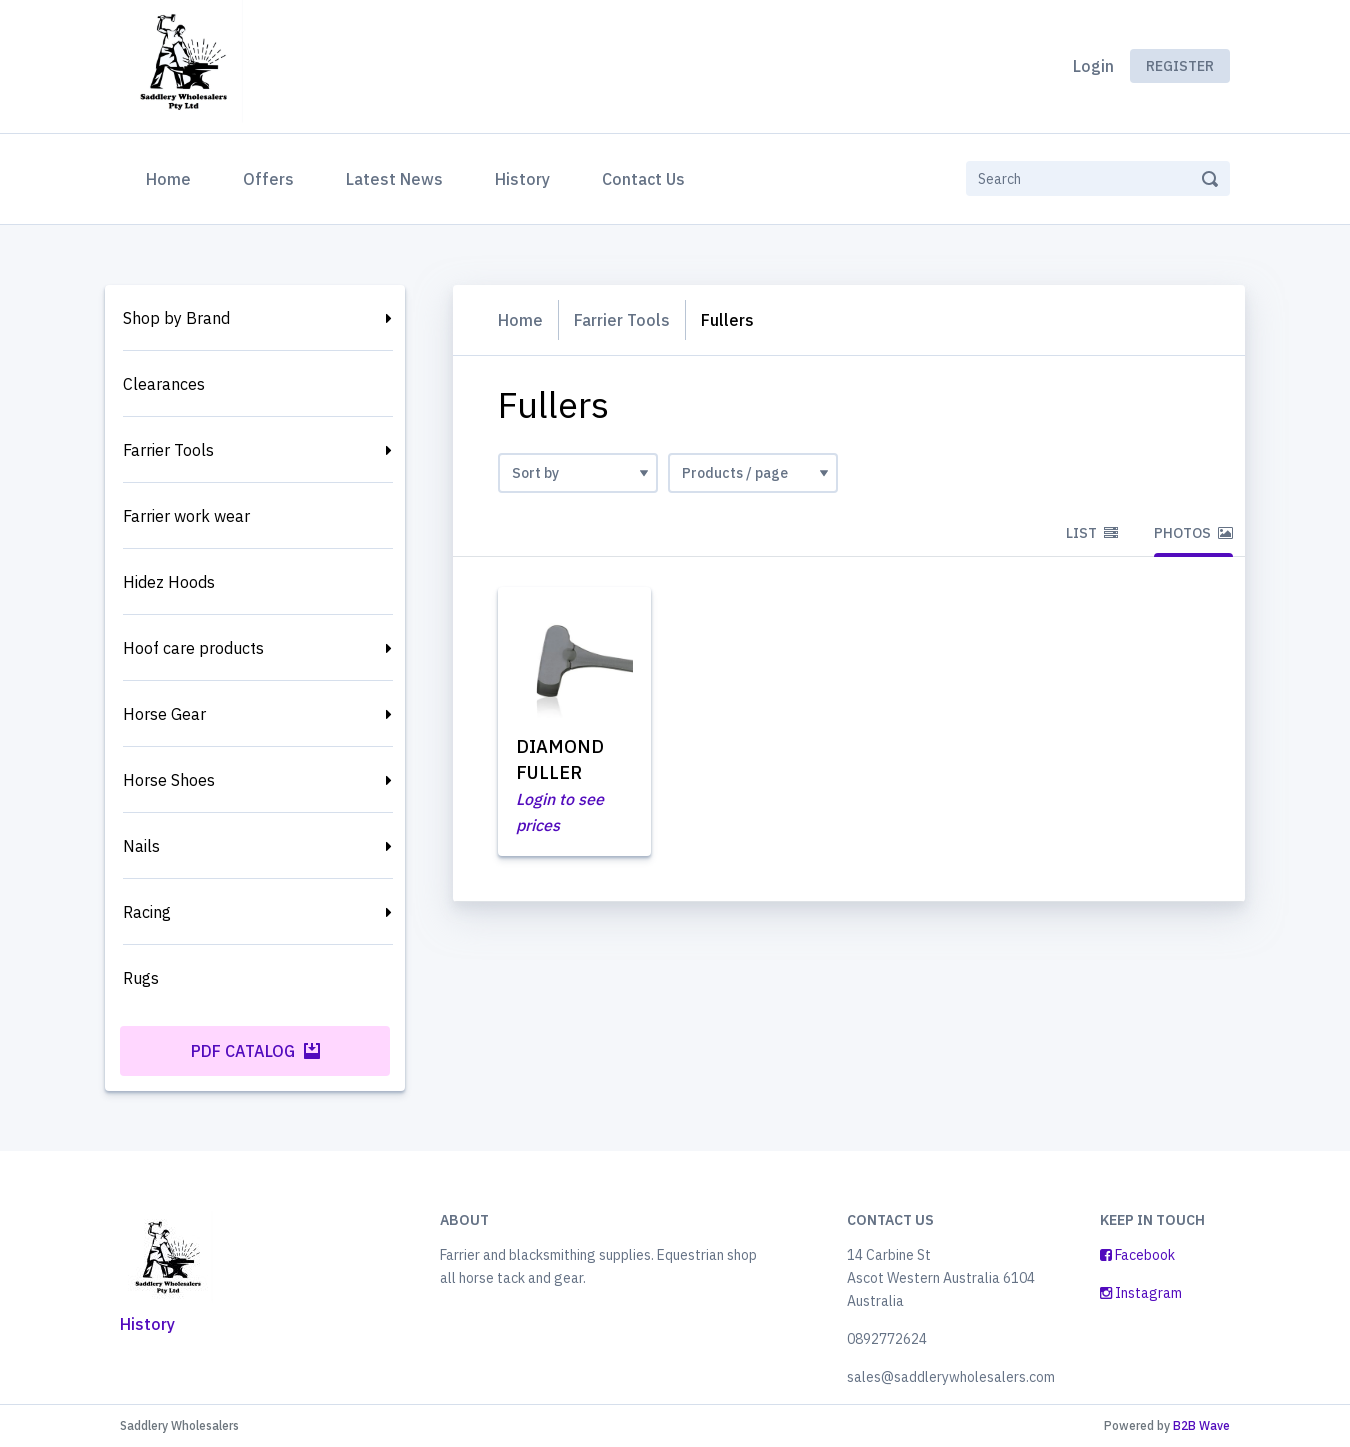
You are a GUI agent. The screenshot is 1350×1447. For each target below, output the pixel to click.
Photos (1193, 533)
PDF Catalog (255, 1051)
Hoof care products (193, 648)
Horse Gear (164, 714)
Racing (147, 912)
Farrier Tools (168, 450)
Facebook (1137, 1255)
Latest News (394, 179)
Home (172, 177)
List (1092, 533)
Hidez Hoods (169, 582)
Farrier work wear (186, 516)
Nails (141, 846)
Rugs (141, 978)
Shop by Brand (176, 318)
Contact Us (643, 179)
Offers (268, 179)
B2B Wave (1201, 1425)
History (522, 179)
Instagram (1141, 1293)
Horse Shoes (169, 780)
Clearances (164, 384)
